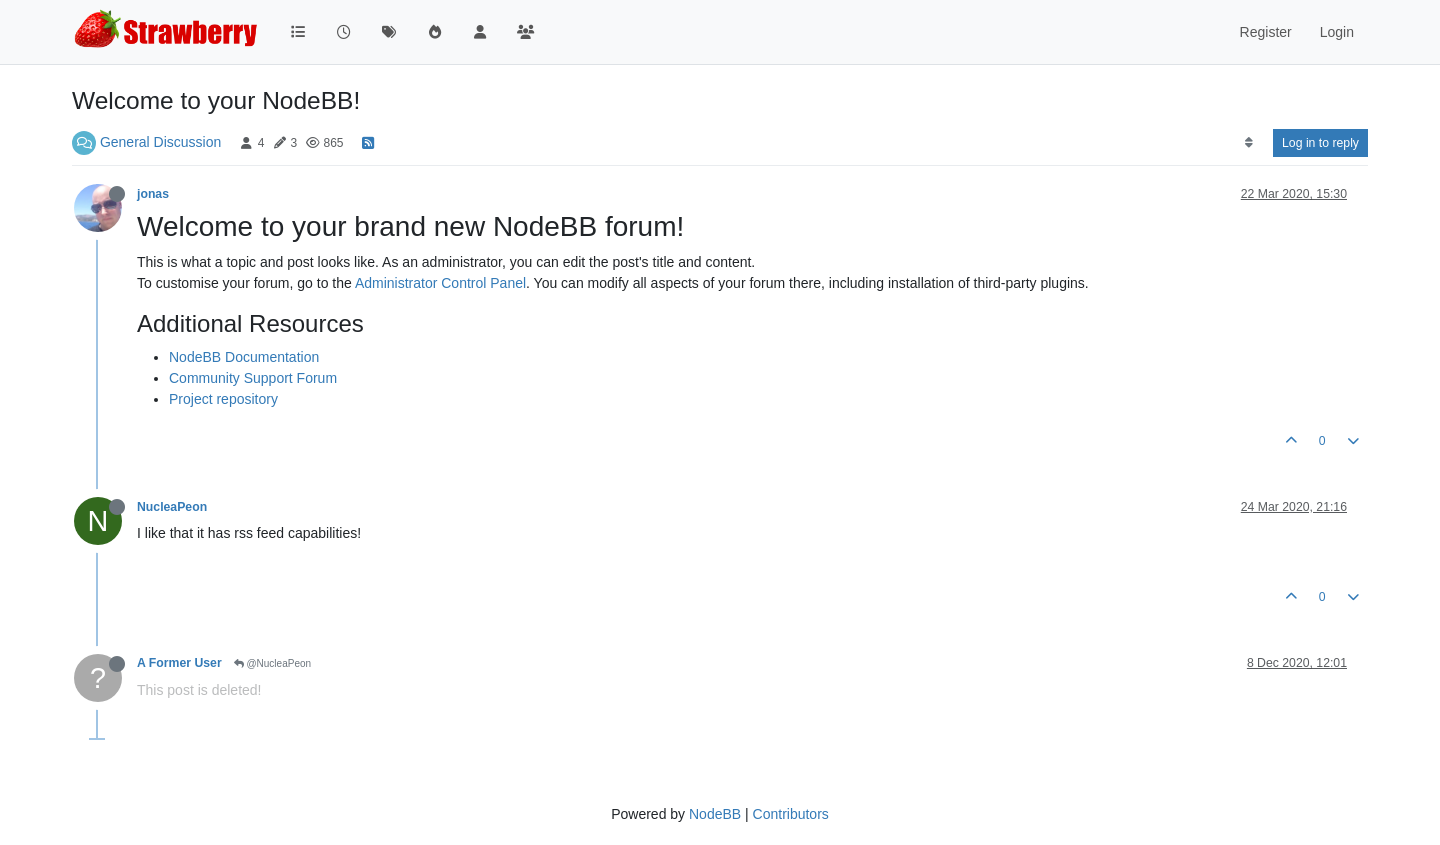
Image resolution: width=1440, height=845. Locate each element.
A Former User (179, 663)
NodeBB (715, 814)
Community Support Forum (253, 378)
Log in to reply (1320, 143)
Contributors (791, 814)
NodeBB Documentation (244, 357)
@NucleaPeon (272, 663)
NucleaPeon (172, 507)
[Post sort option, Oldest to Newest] (1248, 143)
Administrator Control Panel (440, 283)
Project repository (223, 399)
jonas (153, 194)
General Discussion (160, 142)
